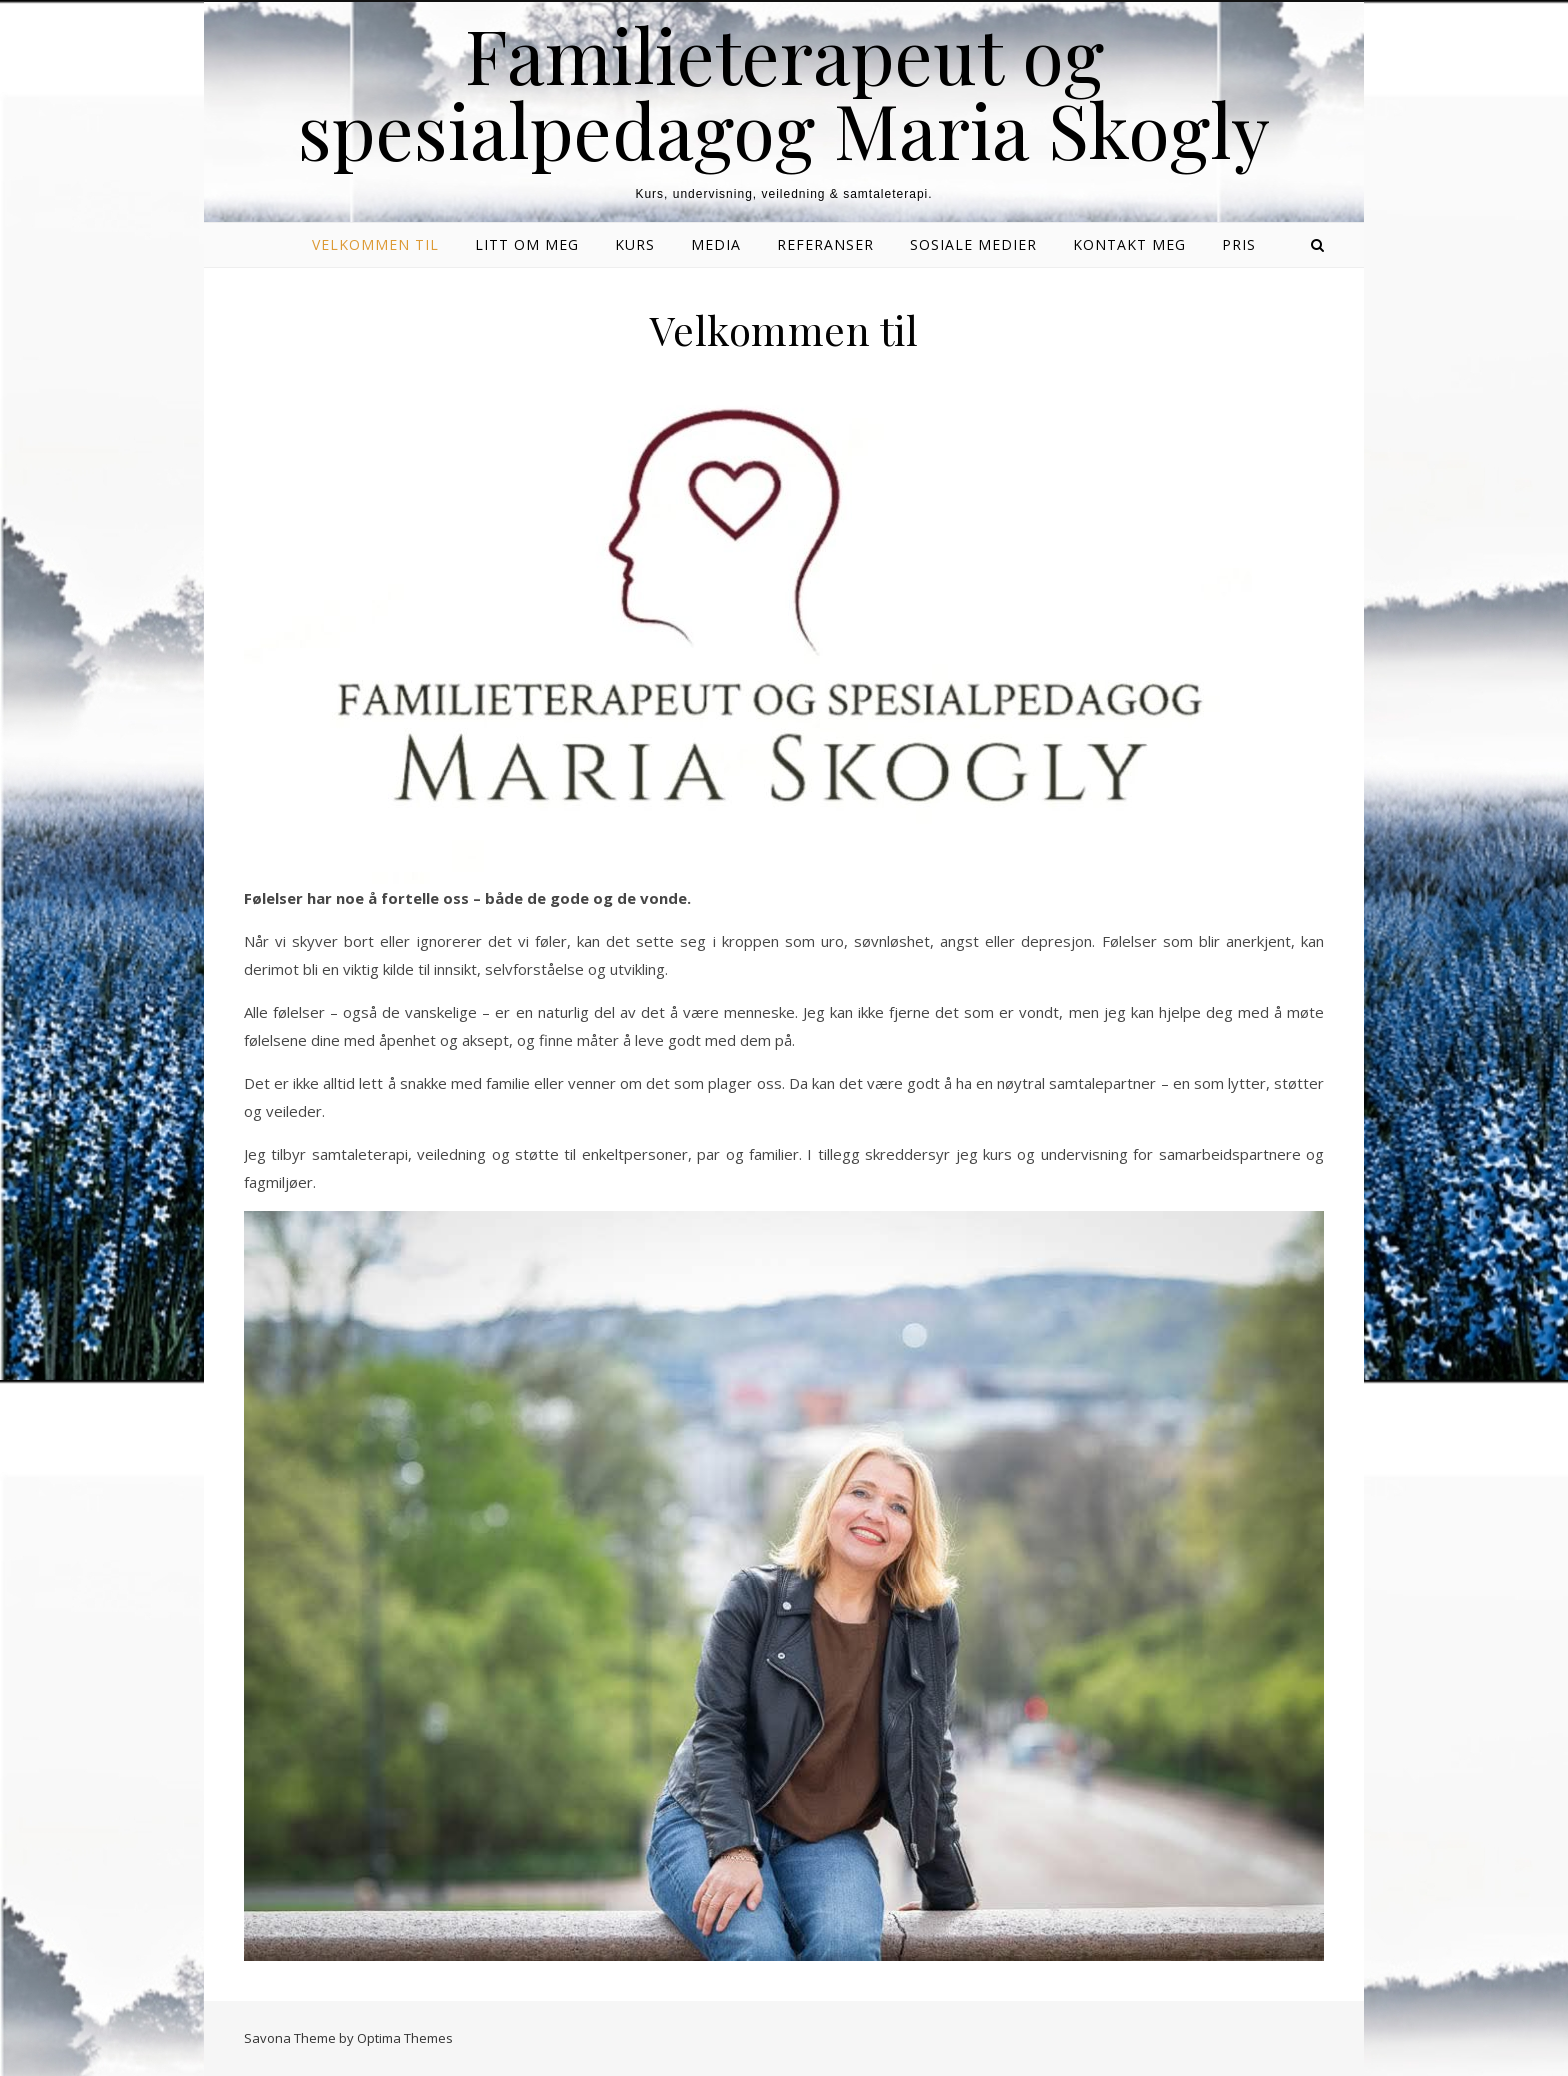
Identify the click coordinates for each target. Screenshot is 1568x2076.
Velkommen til (375, 244)
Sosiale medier (973, 244)
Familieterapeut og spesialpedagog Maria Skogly (784, 92)
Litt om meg (527, 244)
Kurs (635, 244)
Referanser (825, 244)
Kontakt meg (1129, 244)
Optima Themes (405, 2038)
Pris (1239, 244)
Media (716, 244)
